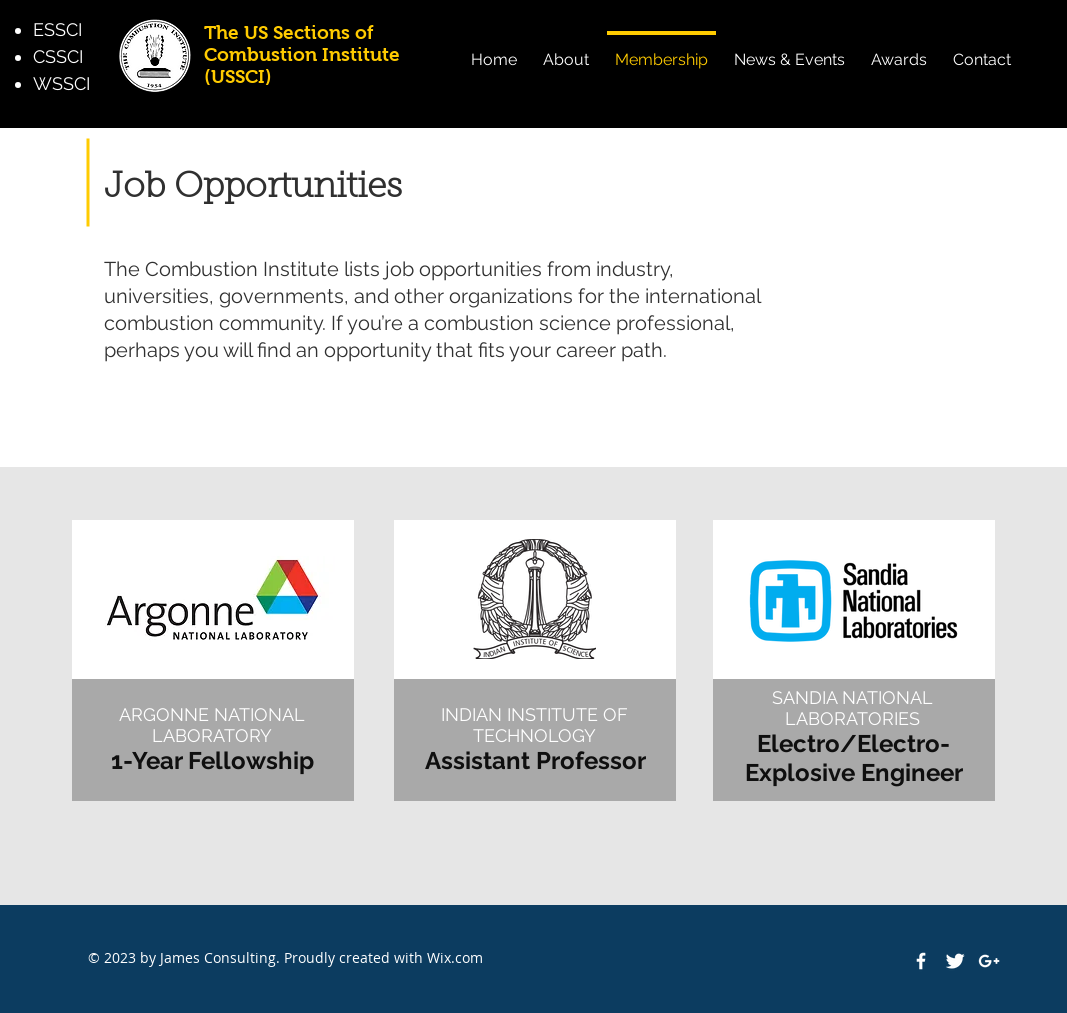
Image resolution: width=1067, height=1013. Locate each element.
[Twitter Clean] (955, 961)
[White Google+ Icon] (989, 961)
